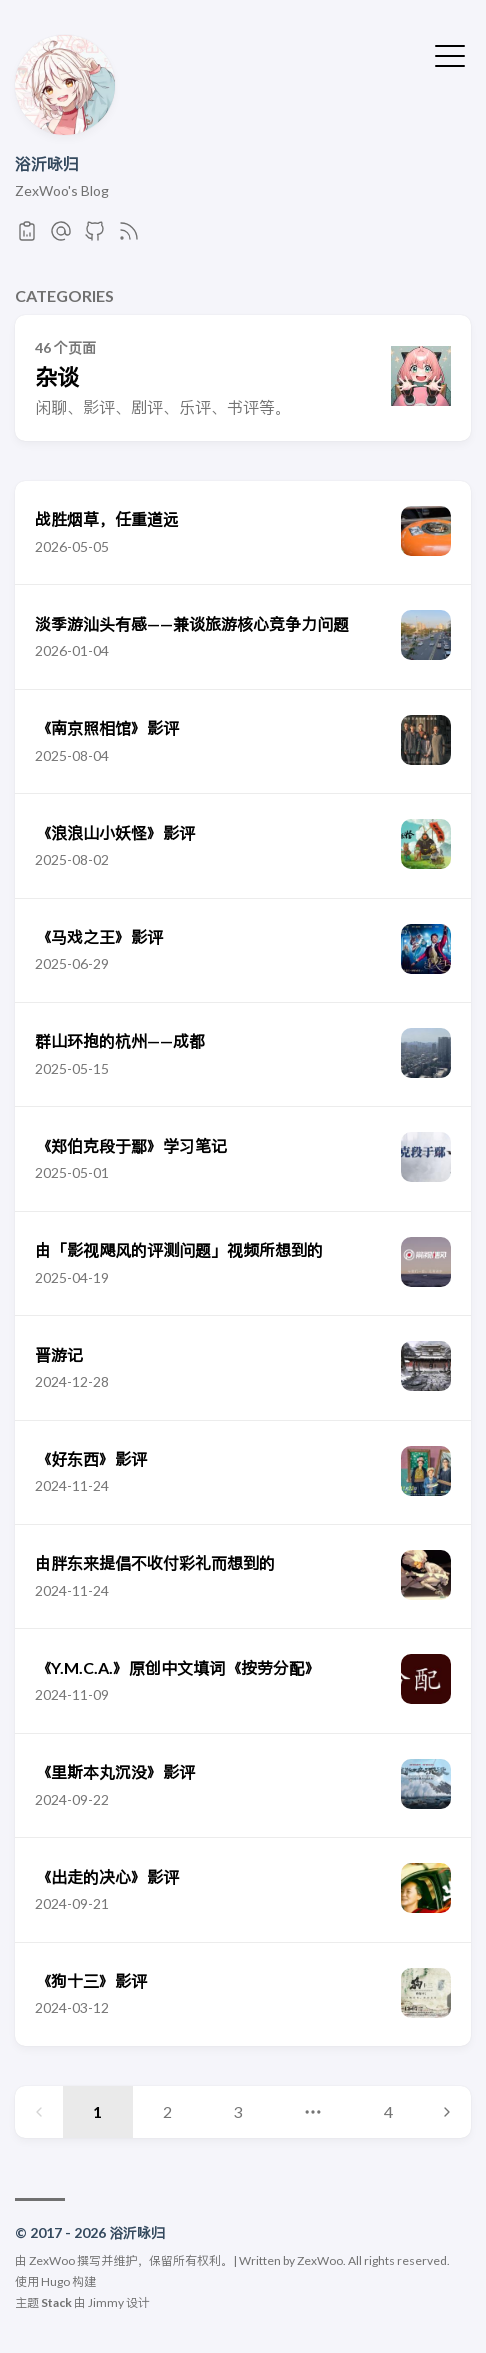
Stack (56, 2302)
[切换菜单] (450, 54)
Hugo (55, 2281)
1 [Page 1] (97, 2111)
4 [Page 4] (388, 2111)
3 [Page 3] (237, 2111)
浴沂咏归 (47, 163)
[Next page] (447, 2112)
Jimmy (106, 2302)
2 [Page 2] (167, 2111)
